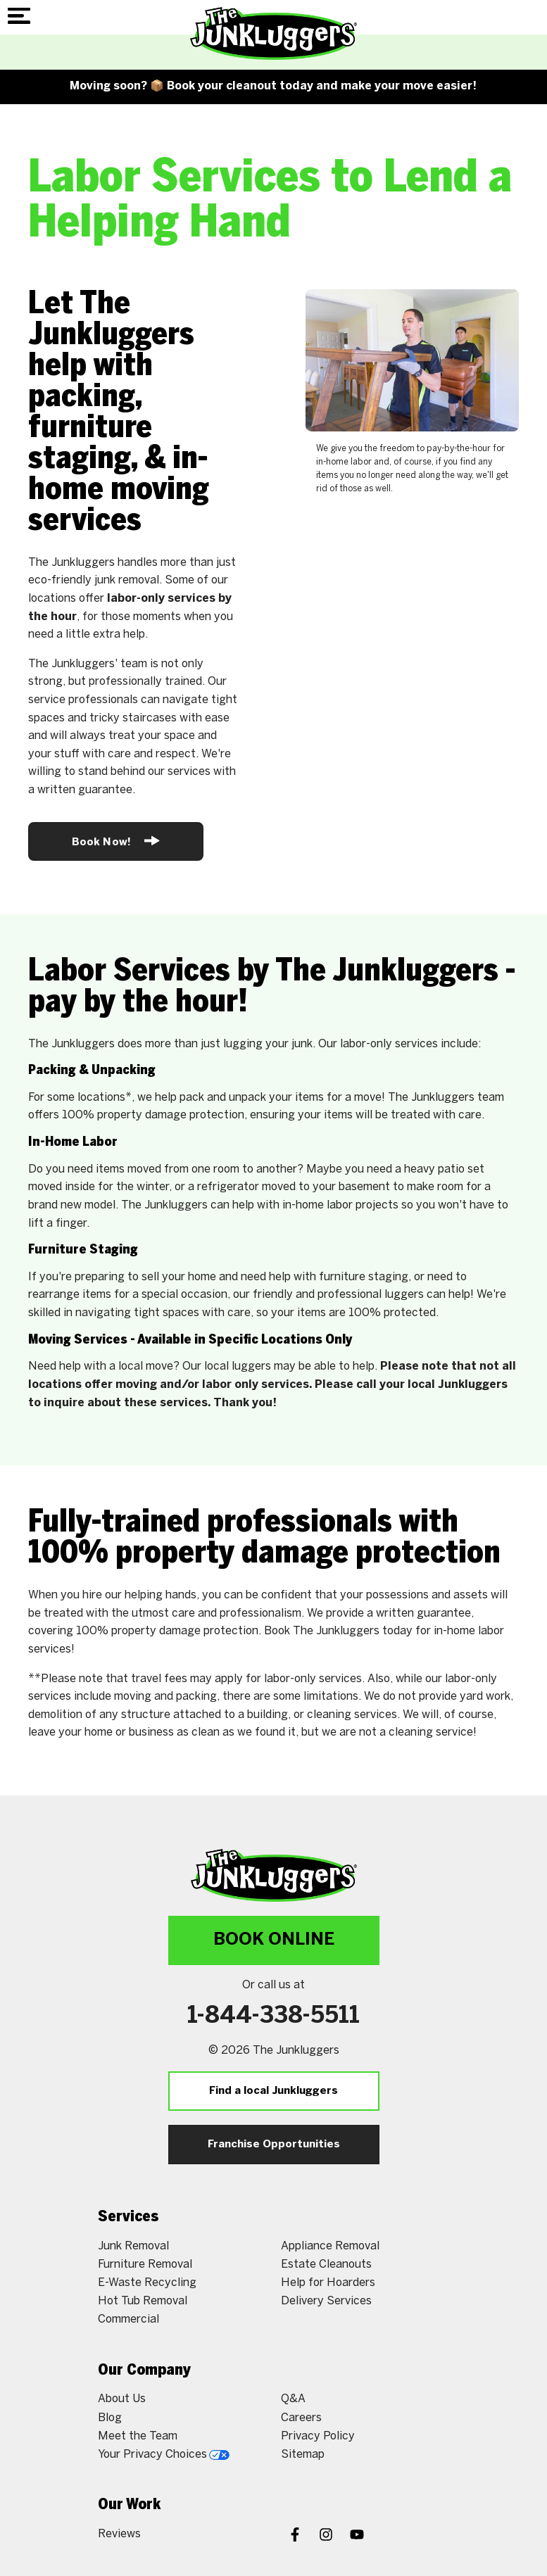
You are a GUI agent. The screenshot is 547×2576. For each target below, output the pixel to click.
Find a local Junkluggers (273, 2091)
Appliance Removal (330, 2246)
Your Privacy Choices (164, 2454)
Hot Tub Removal (142, 2301)
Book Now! (116, 840)
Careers (301, 2418)
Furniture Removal (145, 2264)
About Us (122, 2399)
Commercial (128, 2319)
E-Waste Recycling (147, 2283)
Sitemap (303, 2454)
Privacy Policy (318, 2436)
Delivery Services (326, 2301)
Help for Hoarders (328, 2283)
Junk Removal (133, 2246)
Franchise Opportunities (274, 2144)
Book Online (273, 1940)
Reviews (119, 2534)
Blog (110, 2418)
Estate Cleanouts (326, 2264)
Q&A (293, 2399)
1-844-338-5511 (273, 2016)
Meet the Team (137, 2436)
